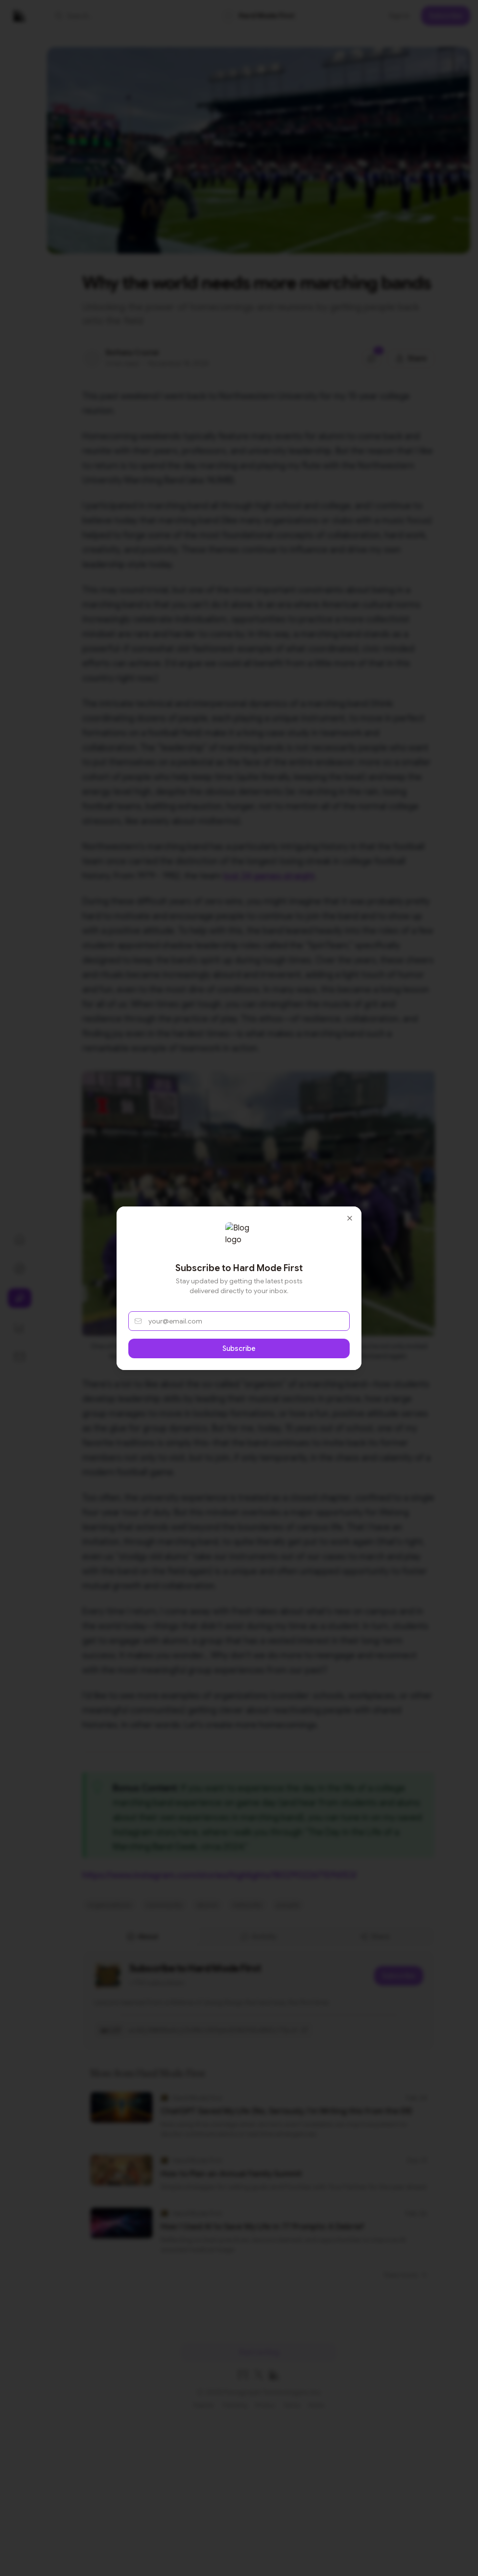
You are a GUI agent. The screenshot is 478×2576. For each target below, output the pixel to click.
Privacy (265, 2405)
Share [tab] (375, 1936)
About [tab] (142, 1936)
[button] (106, 15)
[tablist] (258, 1936)
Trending (234, 2405)
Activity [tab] (258, 1936)
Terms (291, 2405)
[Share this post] (411, 358)
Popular (204, 2405)
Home (316, 2405)
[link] (258, 15)
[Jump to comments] (372, 358)
